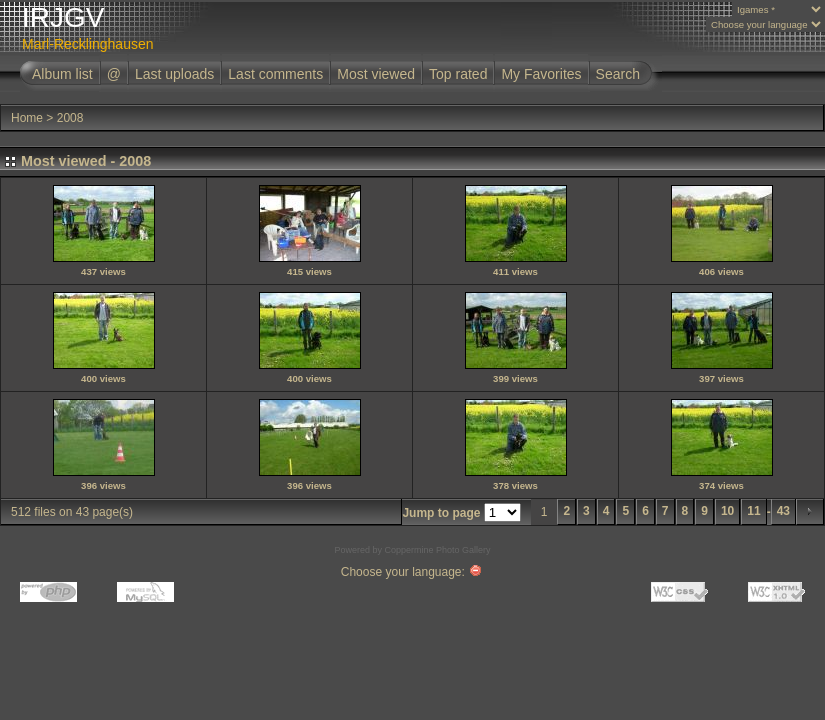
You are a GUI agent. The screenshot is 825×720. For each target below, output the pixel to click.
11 (753, 511)
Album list (62, 74)
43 (783, 511)
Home (27, 118)
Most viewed (376, 74)
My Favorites (541, 74)
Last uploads (174, 74)
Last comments (275, 74)
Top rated (458, 74)
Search (618, 74)
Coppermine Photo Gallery (437, 550)
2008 (70, 118)
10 (727, 511)
